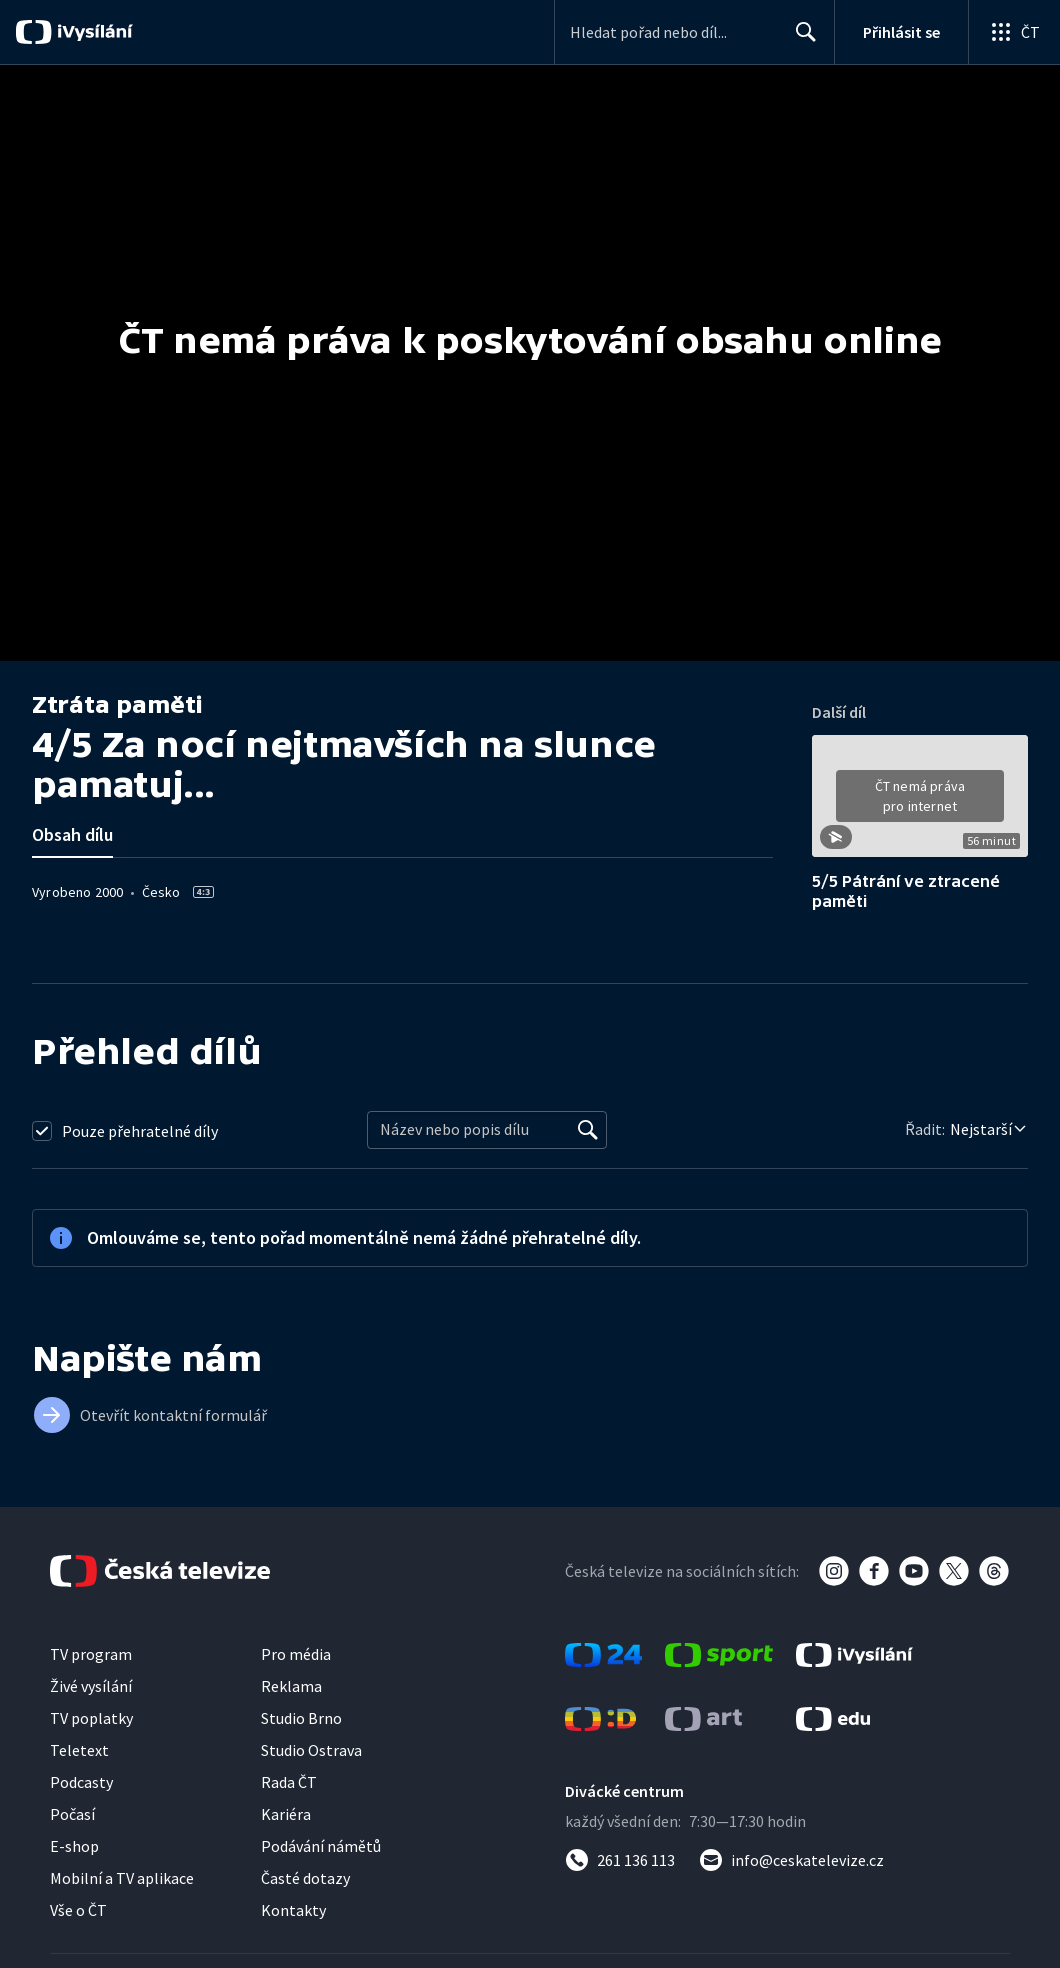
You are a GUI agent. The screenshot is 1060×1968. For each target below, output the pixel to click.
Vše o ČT (78, 1910)
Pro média (296, 1654)
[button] (920, 803)
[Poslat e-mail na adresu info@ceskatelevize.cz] (791, 1860)
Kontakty (293, 1910)
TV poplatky (91, 1718)
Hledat (800, 40)
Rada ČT (289, 1782)
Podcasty (81, 1782)
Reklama (291, 1686)
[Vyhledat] (588, 1130)
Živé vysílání (91, 1686)
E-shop (74, 1846)
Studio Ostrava (311, 1750)
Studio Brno (301, 1718)
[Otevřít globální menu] (1014, 32)
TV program (91, 1654)
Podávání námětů (321, 1846)
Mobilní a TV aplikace (122, 1878)
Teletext (79, 1750)
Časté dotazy (305, 1878)
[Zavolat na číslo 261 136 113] (620, 1860)
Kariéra (286, 1814)
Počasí (72, 1814)
